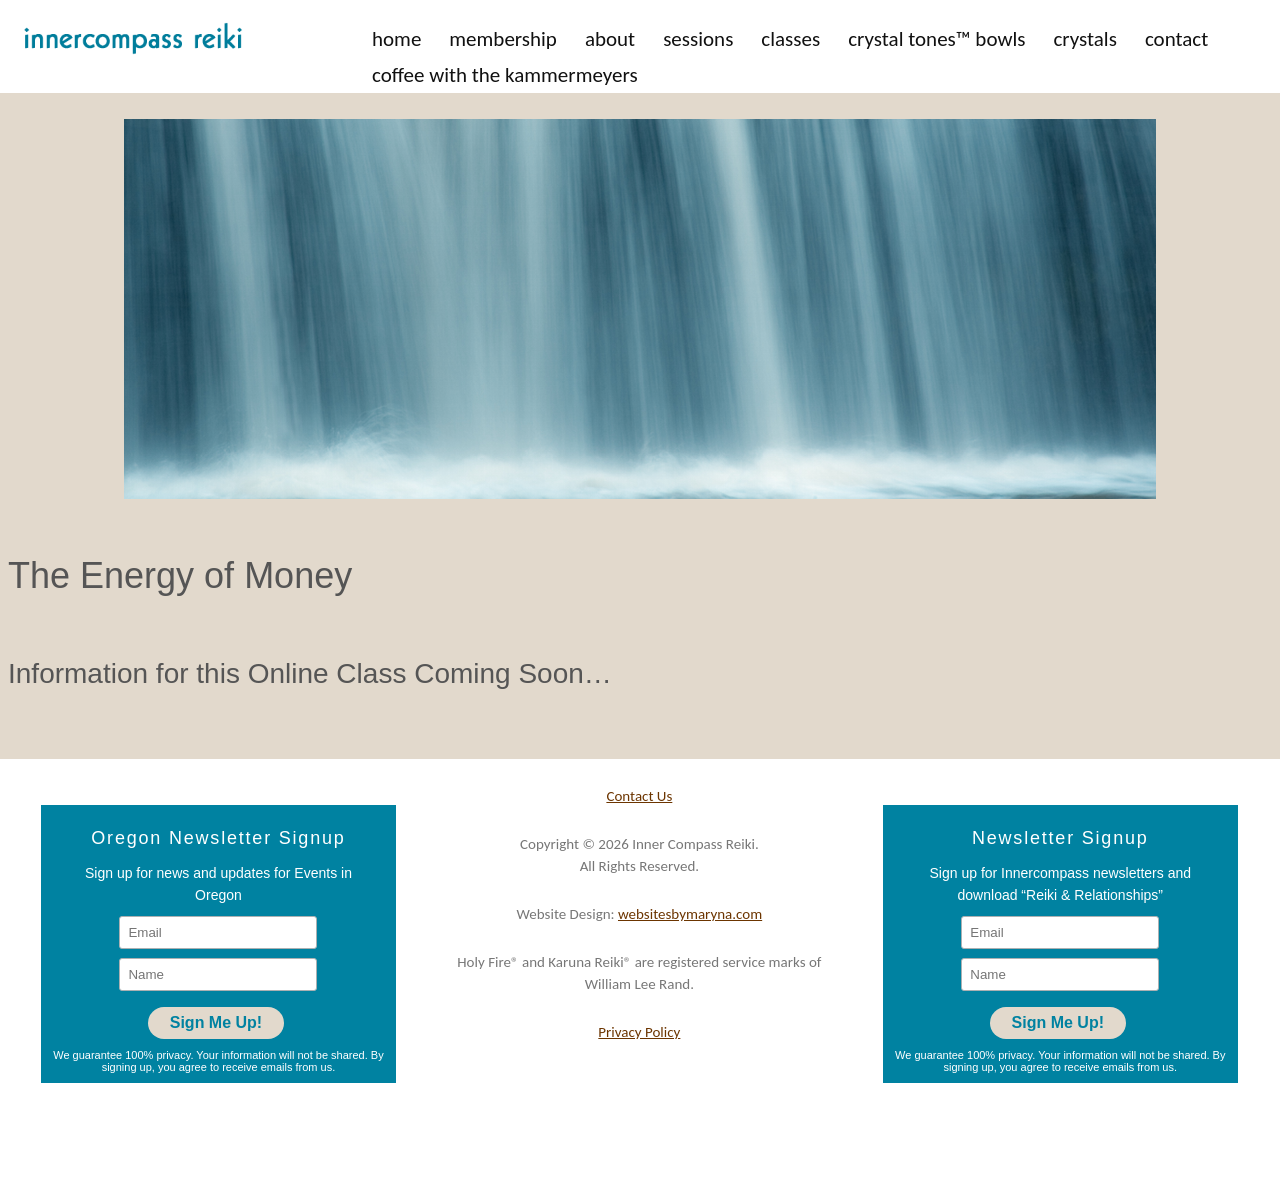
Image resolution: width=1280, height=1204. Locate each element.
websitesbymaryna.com (690, 914)
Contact (1176, 39)
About (610, 39)
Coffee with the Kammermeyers (505, 75)
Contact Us (639, 796)
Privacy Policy (639, 1032)
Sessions (698, 39)
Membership (503, 39)
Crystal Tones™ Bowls (936, 39)
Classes (790, 39)
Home (396, 39)
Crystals (1084, 39)
